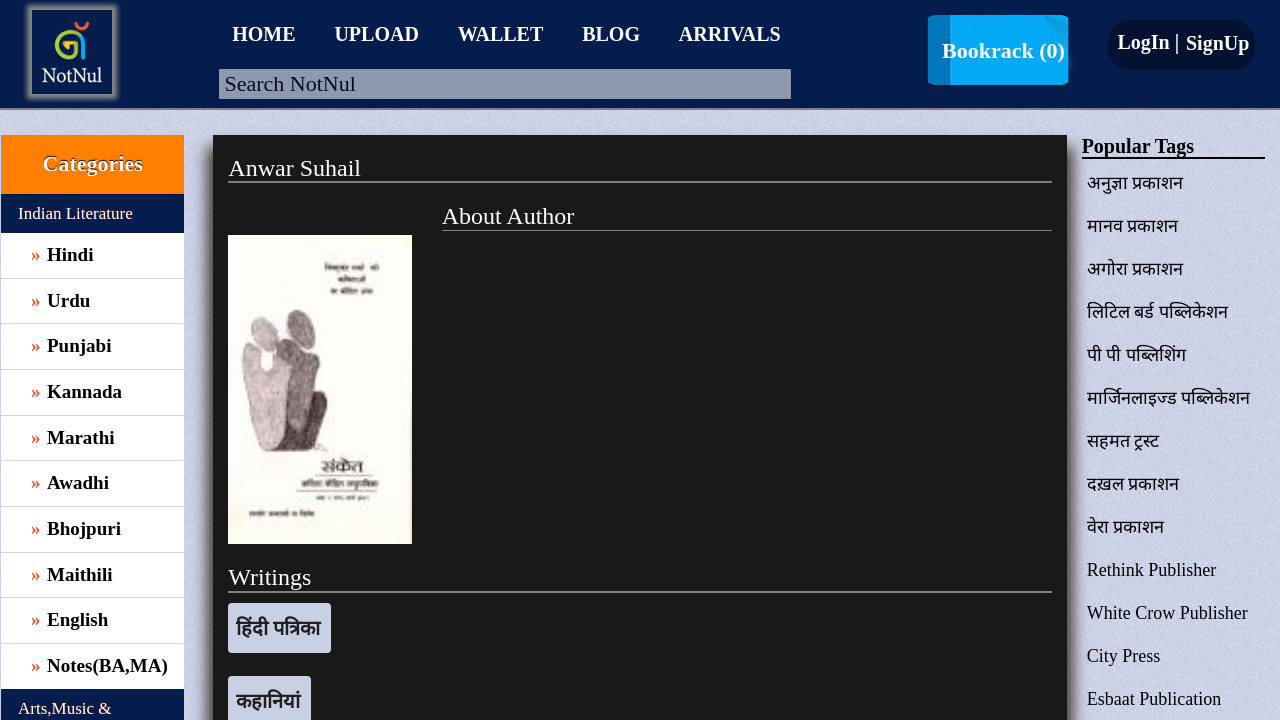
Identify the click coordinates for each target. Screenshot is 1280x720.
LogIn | (1148, 42)
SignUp (1215, 43)
